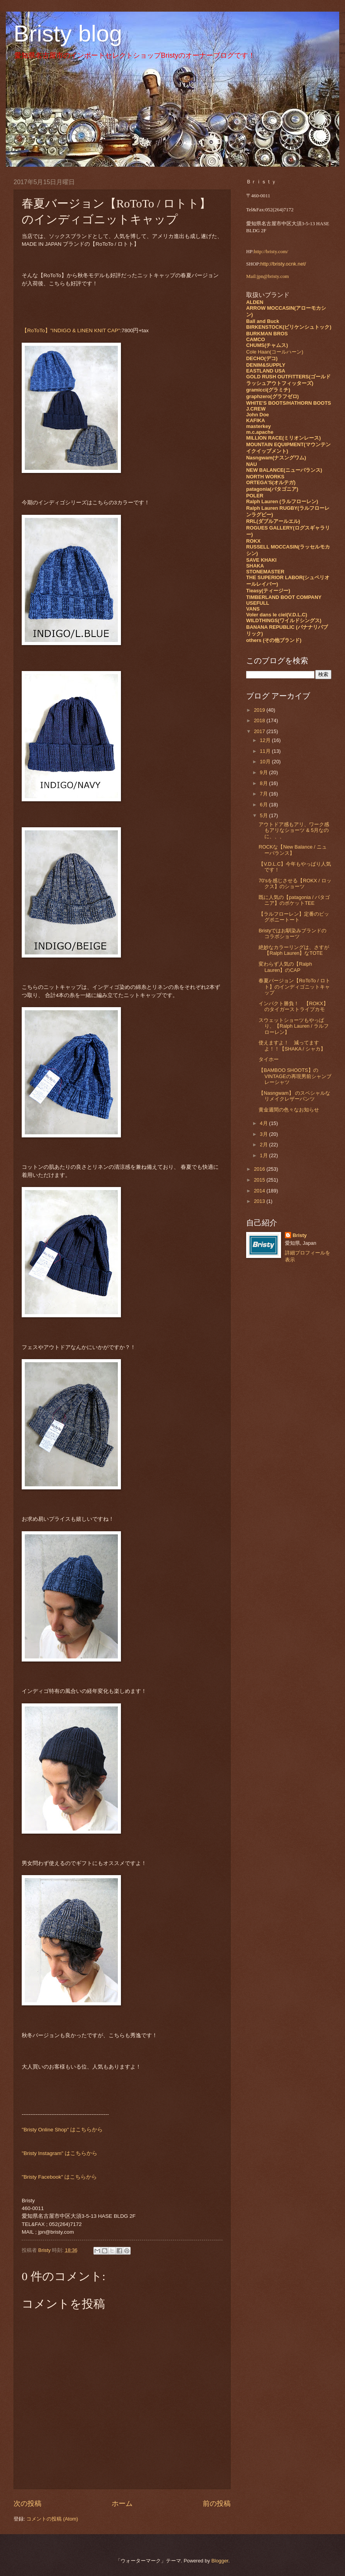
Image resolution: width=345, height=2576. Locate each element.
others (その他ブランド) (274, 640)
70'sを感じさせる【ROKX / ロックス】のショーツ (295, 883)
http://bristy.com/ (271, 251)
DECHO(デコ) (262, 358)
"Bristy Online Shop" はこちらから (62, 2130)
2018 (260, 720)
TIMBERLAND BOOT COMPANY (283, 597)
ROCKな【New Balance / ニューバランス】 (293, 850)
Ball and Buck (262, 321)
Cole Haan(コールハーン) (274, 352)
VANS (253, 609)
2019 (260, 710)
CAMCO (255, 339)
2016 (260, 1169)
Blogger (219, 2561)
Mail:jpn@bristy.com (267, 276)
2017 (260, 731)
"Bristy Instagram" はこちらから (59, 2153)
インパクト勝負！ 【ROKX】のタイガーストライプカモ (293, 1006)
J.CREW (256, 409)
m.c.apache (259, 432)
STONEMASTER (265, 572)
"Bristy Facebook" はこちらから (59, 2177)
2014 (260, 1191)
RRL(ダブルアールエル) (273, 521)
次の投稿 (27, 2503)
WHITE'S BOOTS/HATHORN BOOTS (288, 403)
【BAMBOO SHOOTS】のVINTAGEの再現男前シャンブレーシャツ (295, 1076)
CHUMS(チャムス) (267, 345)
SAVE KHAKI (261, 560)
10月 (266, 761)
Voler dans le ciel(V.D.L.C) (276, 615)
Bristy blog (68, 34)
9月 (264, 772)
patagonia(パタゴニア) (272, 489)
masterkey (258, 426)
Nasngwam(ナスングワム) (276, 458)
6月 (264, 804)
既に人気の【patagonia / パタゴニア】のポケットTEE (294, 900)
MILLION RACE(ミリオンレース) (283, 438)
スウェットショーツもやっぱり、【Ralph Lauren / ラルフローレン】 (294, 1026)
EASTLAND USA (265, 371)
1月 (264, 1155)
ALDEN (254, 302)
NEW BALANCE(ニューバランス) (284, 470)
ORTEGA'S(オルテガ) (270, 482)
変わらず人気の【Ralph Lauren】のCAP (285, 967)
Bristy (300, 1235)
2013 (260, 1201)
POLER (254, 496)
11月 (266, 751)
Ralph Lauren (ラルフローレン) (282, 501)
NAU (251, 464)
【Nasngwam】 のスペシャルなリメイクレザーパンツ (294, 1096)
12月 (266, 740)
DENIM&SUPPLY (265, 365)
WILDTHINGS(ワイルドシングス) (283, 620)
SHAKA (255, 566)
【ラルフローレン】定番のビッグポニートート (294, 917)
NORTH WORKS (265, 477)
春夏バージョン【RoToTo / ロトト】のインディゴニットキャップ (294, 987)
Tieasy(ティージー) (268, 591)
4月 (264, 1123)
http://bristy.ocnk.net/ (283, 264)
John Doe (257, 415)
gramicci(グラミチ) (268, 390)
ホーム (122, 2503)
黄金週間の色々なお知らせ (289, 1110)
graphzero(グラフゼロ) (272, 396)
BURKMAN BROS (267, 333)
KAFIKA (255, 420)
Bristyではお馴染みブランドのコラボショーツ (292, 933)
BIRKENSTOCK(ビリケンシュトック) (288, 327)
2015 (260, 1180)
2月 (264, 1144)
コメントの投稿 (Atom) (52, 2519)
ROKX (253, 541)
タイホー (269, 1059)
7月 (264, 794)
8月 (264, 783)
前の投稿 (217, 2503)
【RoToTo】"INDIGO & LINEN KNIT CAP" (71, 330)
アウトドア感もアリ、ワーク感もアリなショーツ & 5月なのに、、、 (294, 830)
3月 (264, 1134)
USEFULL (257, 603)
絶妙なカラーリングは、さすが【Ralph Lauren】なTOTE (294, 950)
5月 (264, 815)
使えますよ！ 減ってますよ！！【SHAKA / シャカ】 (292, 1045)
